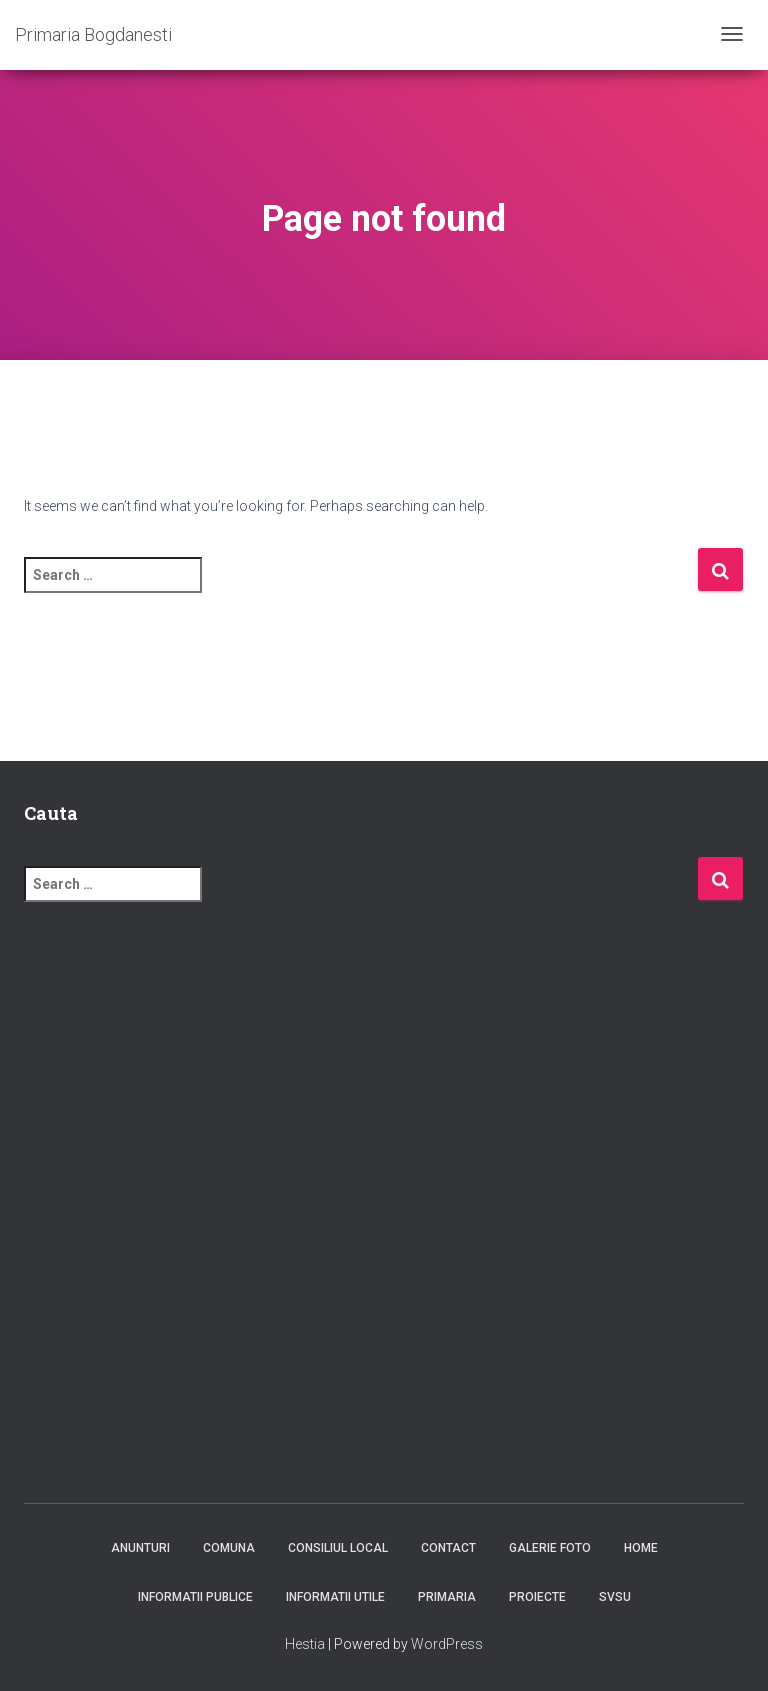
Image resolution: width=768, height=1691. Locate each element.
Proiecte (537, 1597)
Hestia (305, 1644)
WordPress (447, 1644)
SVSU (615, 1597)
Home (641, 1548)
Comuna (229, 1548)
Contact (448, 1548)
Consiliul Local (338, 1548)
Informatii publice (195, 1597)
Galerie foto (550, 1548)
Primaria (447, 1597)
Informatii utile (335, 1597)
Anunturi (140, 1548)
